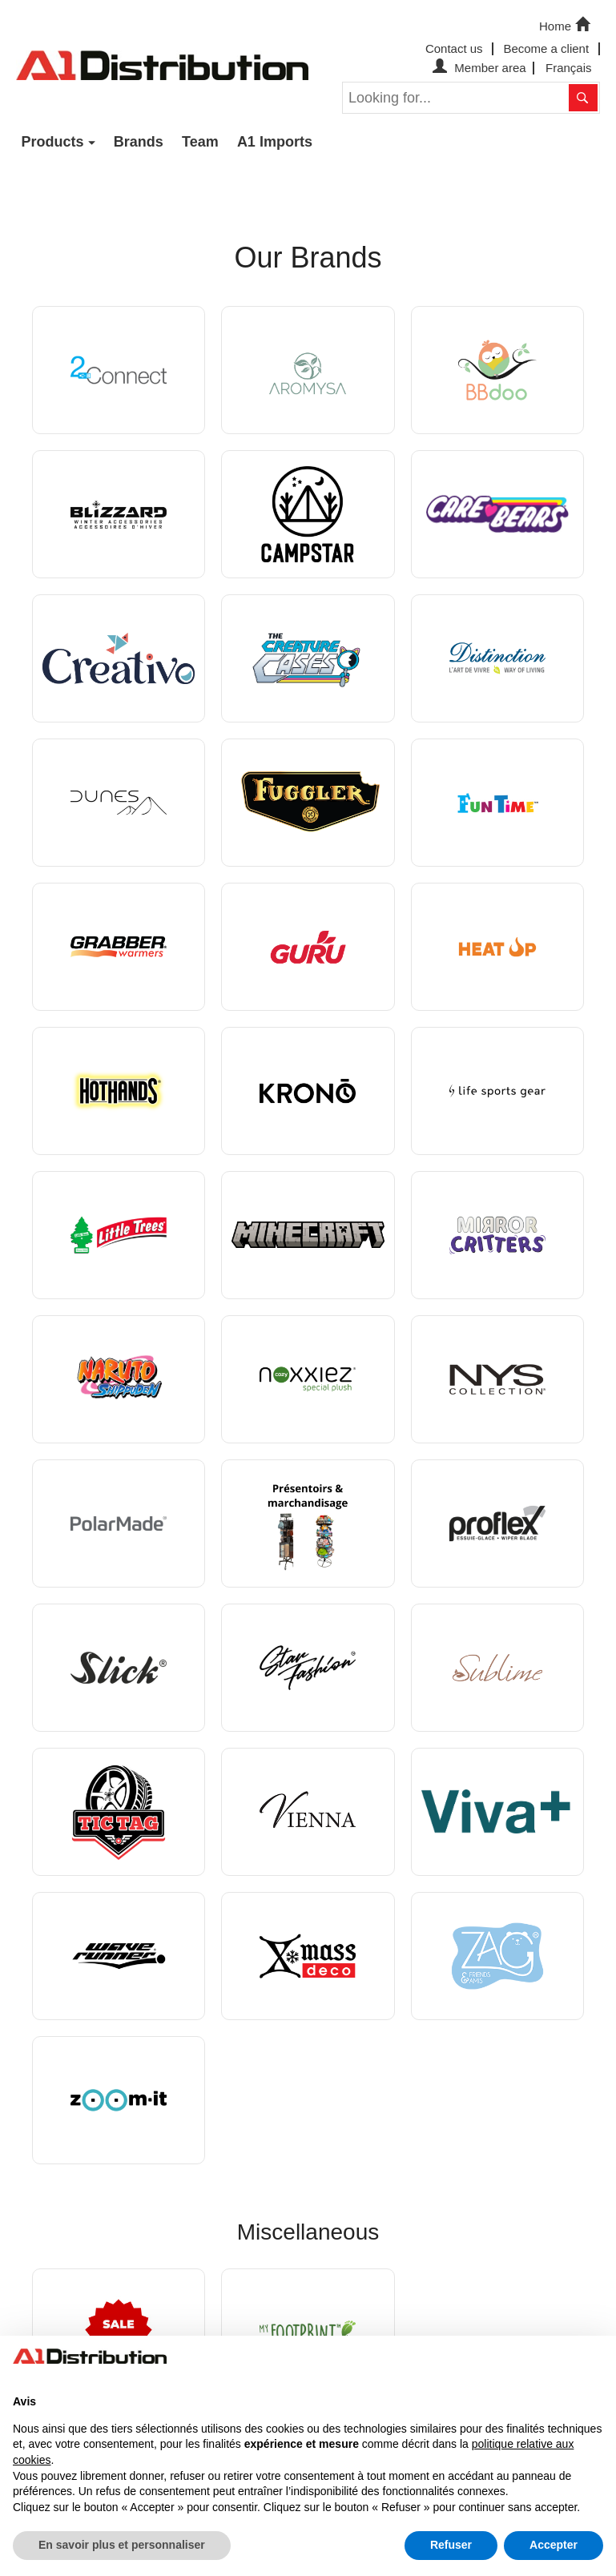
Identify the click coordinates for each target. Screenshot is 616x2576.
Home (566, 25)
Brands (138, 142)
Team (200, 142)
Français (569, 67)
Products (53, 142)
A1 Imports (274, 142)
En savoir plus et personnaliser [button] (121, 2544)
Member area (477, 67)
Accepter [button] (553, 2544)
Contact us (454, 48)
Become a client (546, 48)
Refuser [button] (451, 2544)
